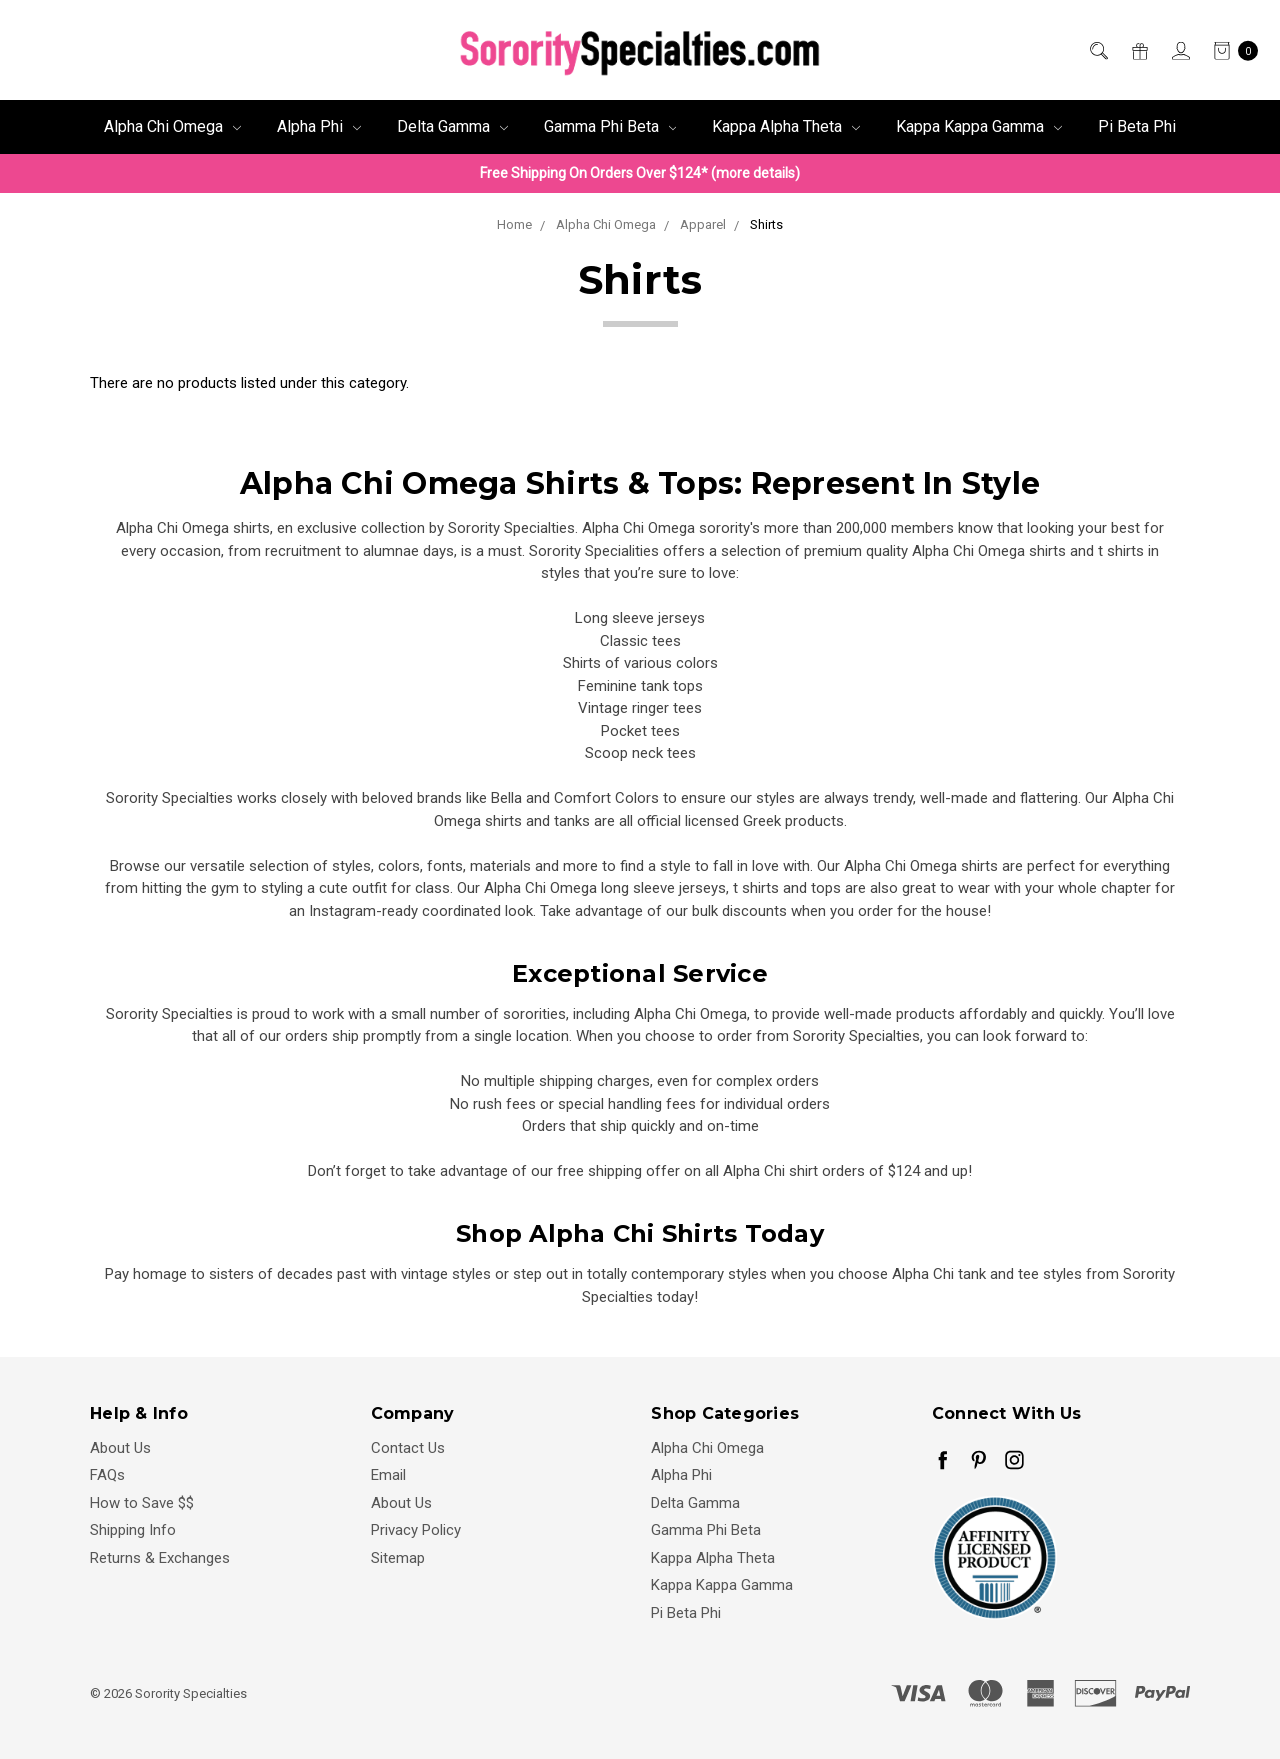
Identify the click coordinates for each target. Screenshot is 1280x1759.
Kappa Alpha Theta (786, 126)
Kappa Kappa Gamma (979, 126)
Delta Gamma (452, 126)
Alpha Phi (319, 126)
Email (388, 1475)
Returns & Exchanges (160, 1558)
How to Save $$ (142, 1503)
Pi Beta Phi (1137, 126)
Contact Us (408, 1448)
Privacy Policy (416, 1530)
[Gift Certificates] (1138, 50)
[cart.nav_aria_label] (1230, 50)
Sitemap (398, 1558)
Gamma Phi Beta (610, 126)
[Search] (1097, 50)
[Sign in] (1179, 50)
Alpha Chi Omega (172, 126)
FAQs (107, 1475)
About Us (120, 1448)
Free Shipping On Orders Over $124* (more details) (640, 173)
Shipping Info (133, 1530)
